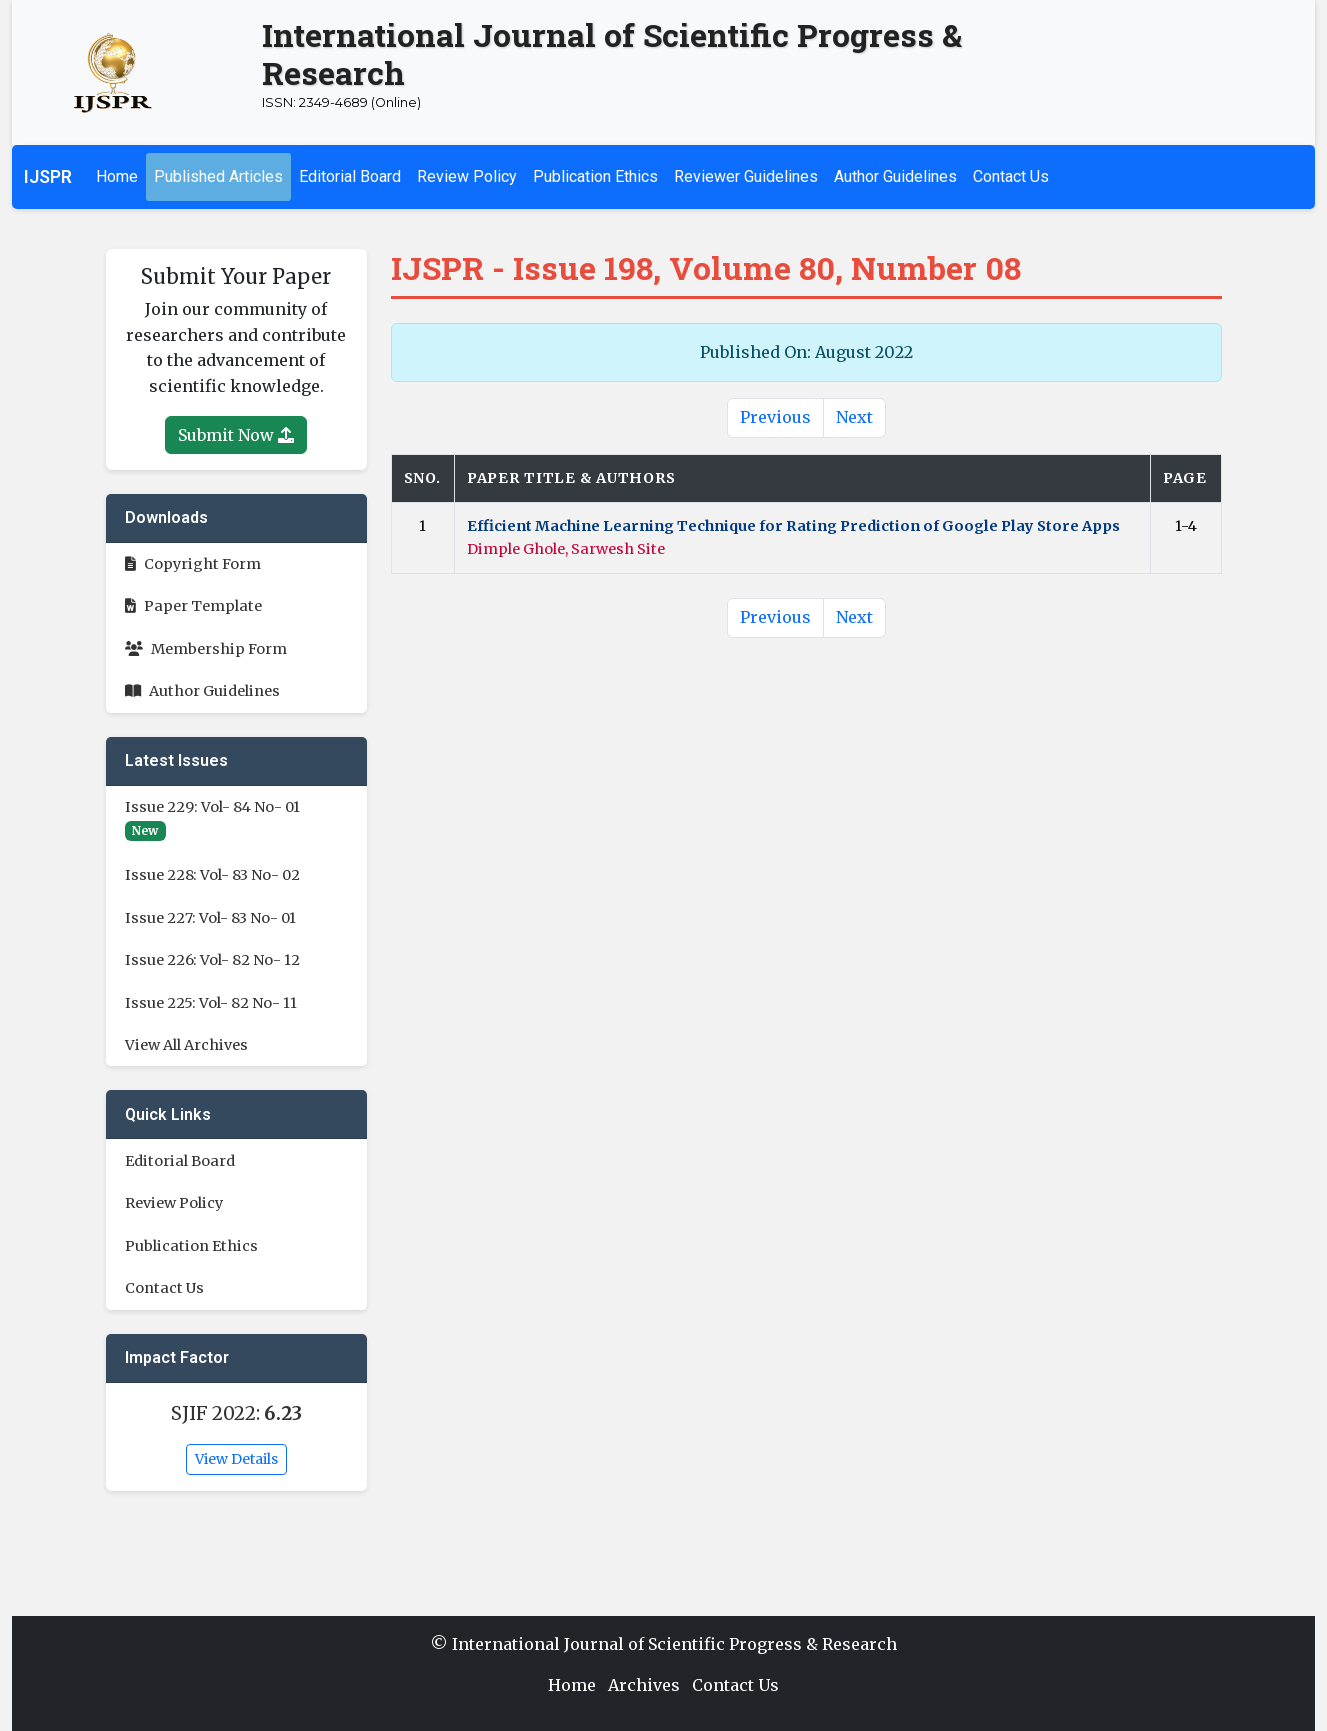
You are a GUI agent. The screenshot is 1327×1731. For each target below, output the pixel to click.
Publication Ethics (595, 176)
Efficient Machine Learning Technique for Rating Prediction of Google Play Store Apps (793, 526)
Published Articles (218, 176)
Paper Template (193, 606)
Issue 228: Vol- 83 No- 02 (212, 875)
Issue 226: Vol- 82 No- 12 (212, 960)
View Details (236, 1459)
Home (117, 176)
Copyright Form (193, 564)
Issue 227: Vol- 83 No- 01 (210, 918)
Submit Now (236, 435)
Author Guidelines (895, 176)
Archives (644, 1685)
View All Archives (186, 1045)
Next (854, 417)
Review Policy (467, 176)
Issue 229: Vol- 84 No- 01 (212, 807)
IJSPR (48, 177)
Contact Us (1011, 176)
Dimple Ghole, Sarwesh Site (566, 549)
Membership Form (206, 649)
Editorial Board (350, 176)
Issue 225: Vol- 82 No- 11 (211, 1003)
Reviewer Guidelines (746, 176)
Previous (775, 417)
